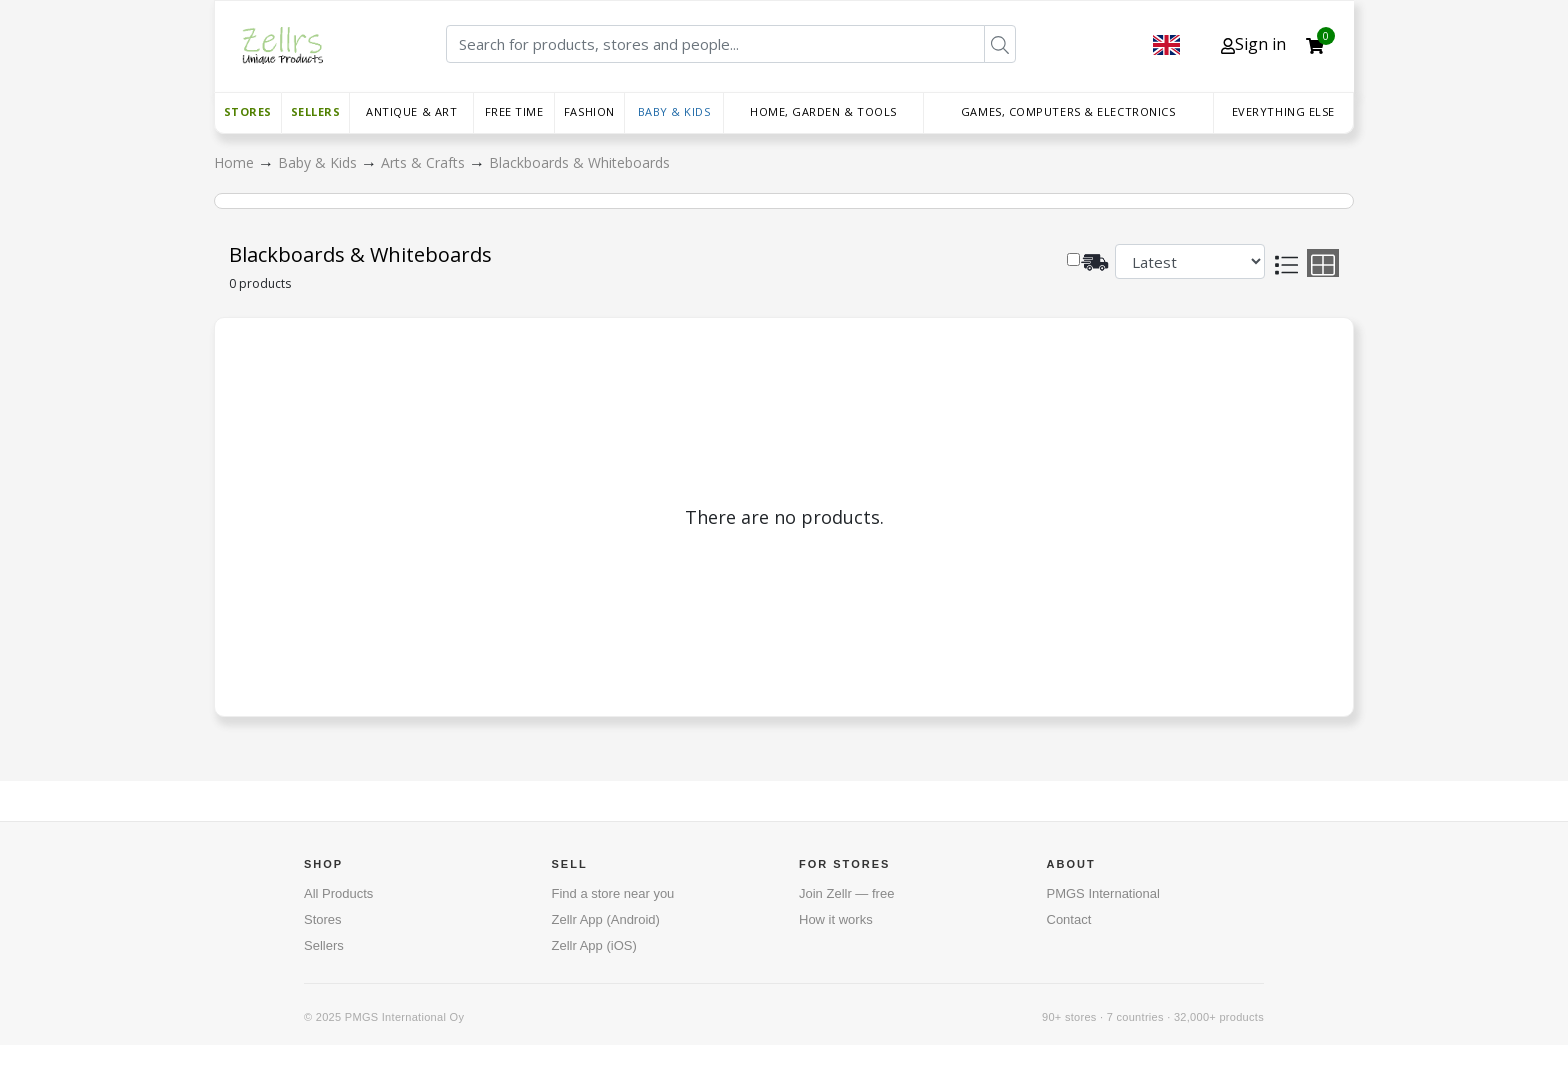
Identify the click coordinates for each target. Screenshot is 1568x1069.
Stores (248, 111)
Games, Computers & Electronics (1068, 111)
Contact (1069, 919)
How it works (836, 919)
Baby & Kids (674, 111)
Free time (514, 111)
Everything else (1283, 111)
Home (236, 162)
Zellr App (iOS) (594, 945)
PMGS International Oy (404, 1017)
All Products (338, 893)
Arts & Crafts (425, 162)
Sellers (316, 111)
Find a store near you (613, 893)
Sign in (1253, 44)
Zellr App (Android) (606, 919)
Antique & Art (411, 111)
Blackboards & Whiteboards (579, 162)
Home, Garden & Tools (823, 111)
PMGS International (1103, 893)
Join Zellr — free (846, 893)
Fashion (589, 111)
